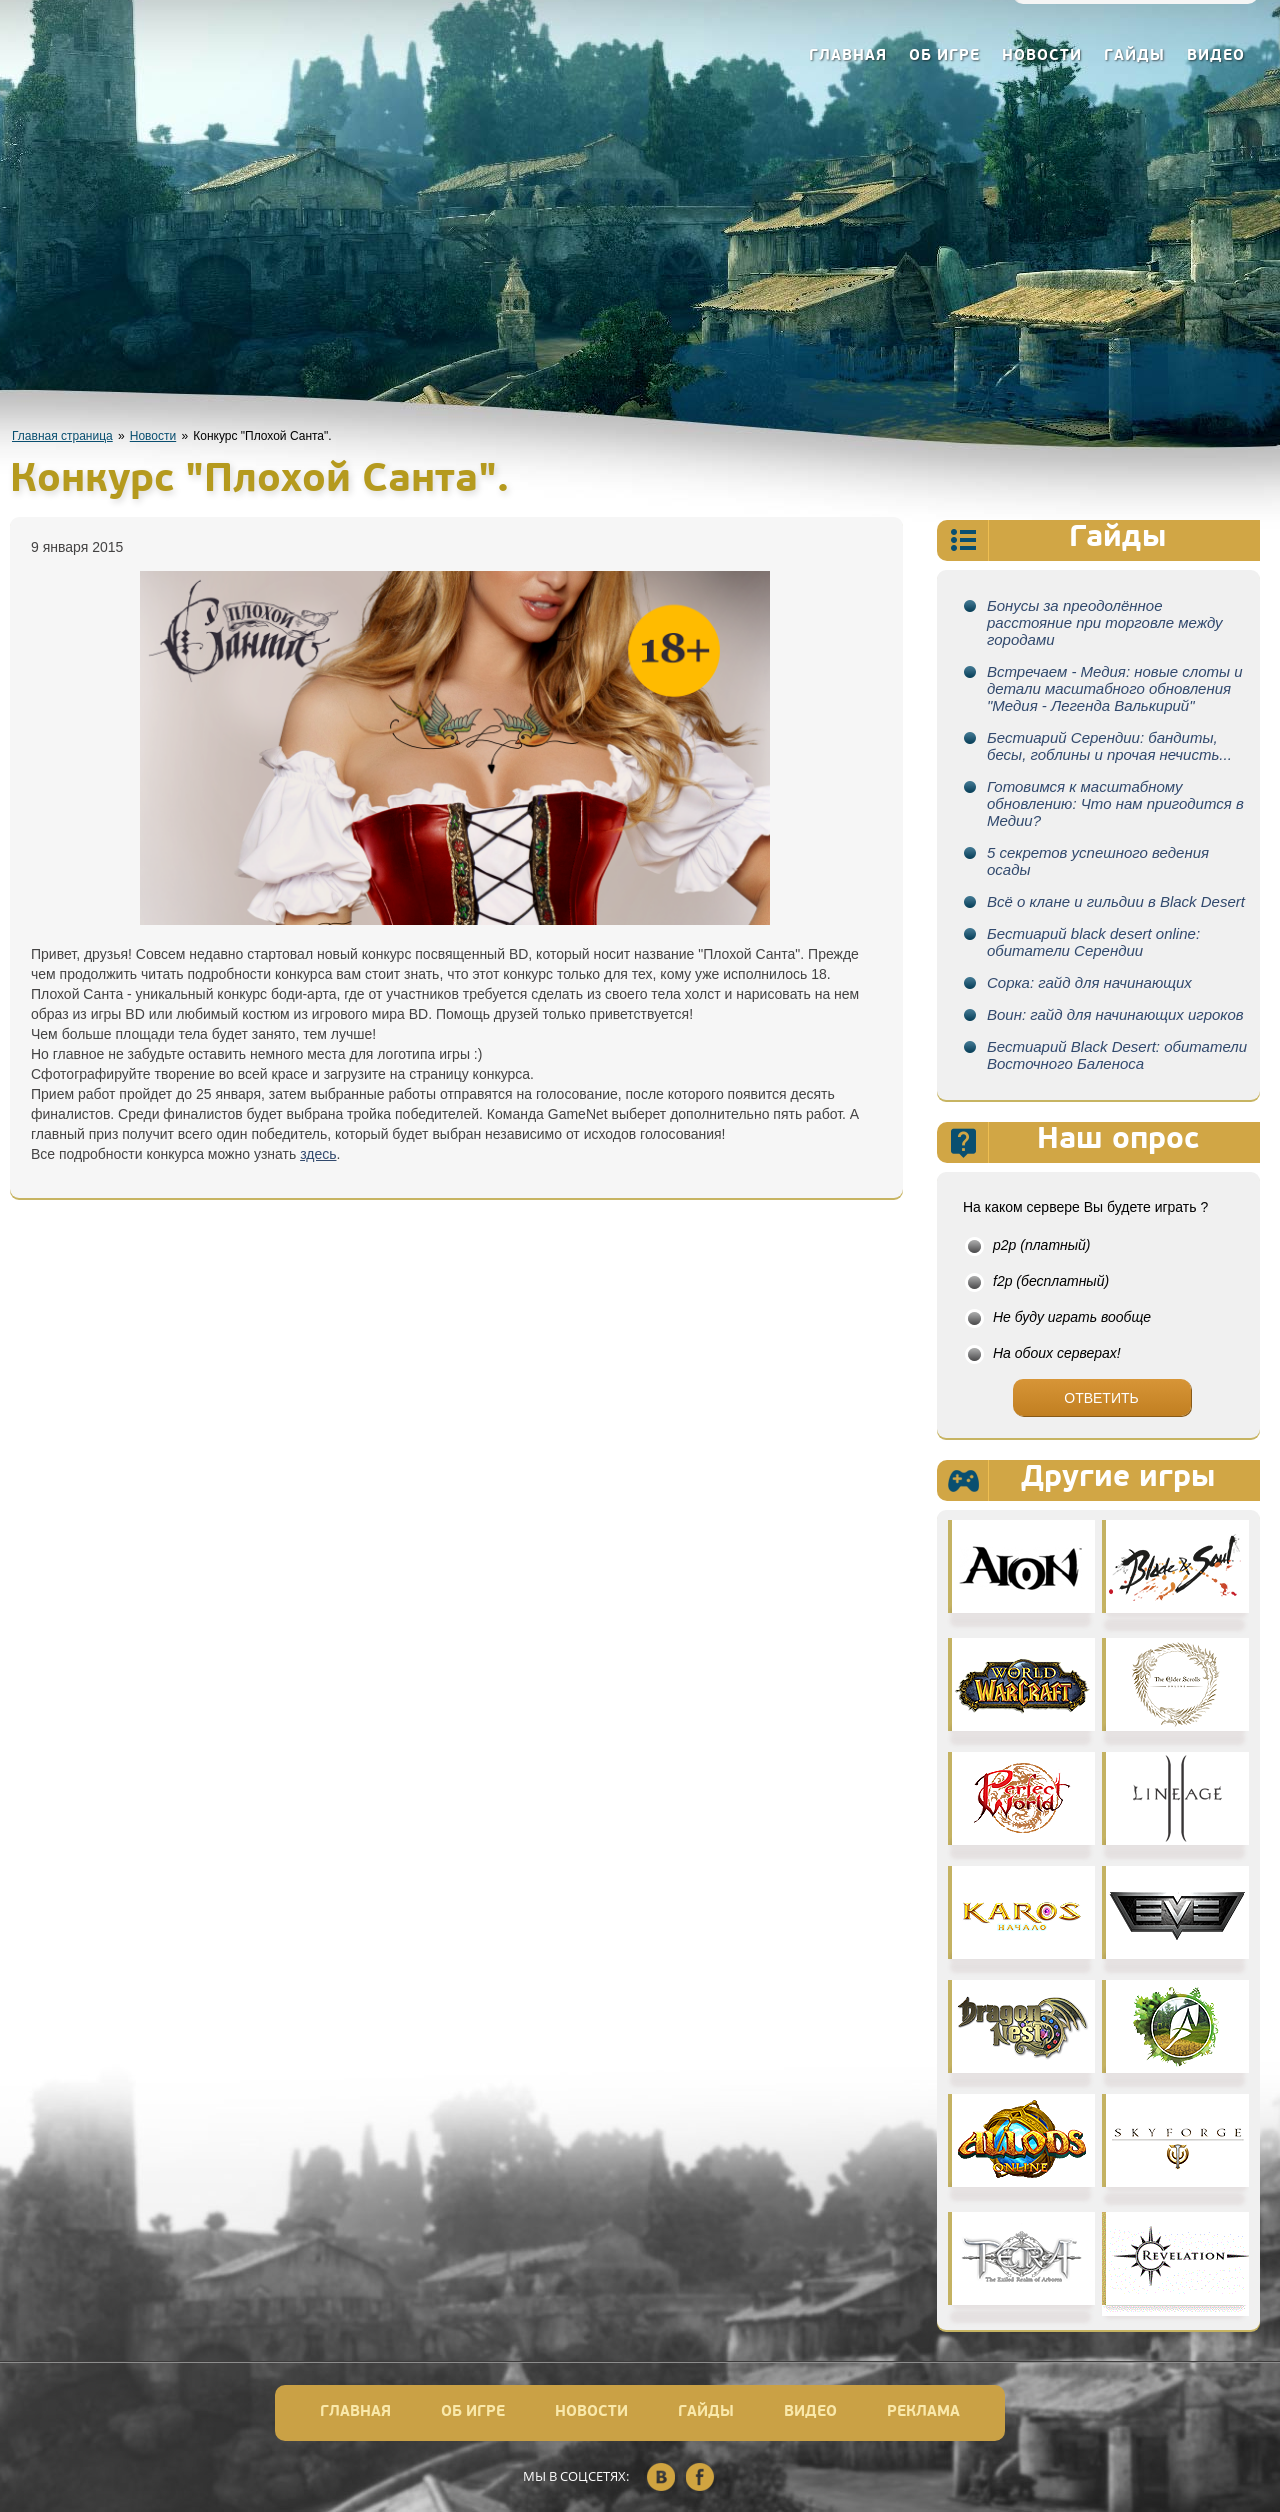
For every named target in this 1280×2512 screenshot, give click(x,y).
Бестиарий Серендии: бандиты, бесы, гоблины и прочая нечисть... (1109, 746)
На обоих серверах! (1057, 1353)
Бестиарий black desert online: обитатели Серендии (1093, 942)
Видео (1216, 56)
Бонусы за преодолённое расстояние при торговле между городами (1105, 622)
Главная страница (62, 436)
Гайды (1134, 56)
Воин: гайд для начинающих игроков (1115, 1014)
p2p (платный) (1042, 1245)
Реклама (923, 2412)
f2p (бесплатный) (1051, 1281)
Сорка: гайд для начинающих (1089, 982)
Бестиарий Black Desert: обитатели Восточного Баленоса (1117, 1055)
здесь (318, 1154)
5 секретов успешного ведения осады (1098, 861)
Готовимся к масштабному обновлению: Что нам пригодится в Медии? (1115, 803)
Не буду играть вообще (1072, 1317)
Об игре (944, 56)
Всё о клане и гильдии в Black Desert (1116, 901)
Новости (1042, 56)
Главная (848, 56)
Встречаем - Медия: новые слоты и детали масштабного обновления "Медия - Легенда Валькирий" (1115, 688)
